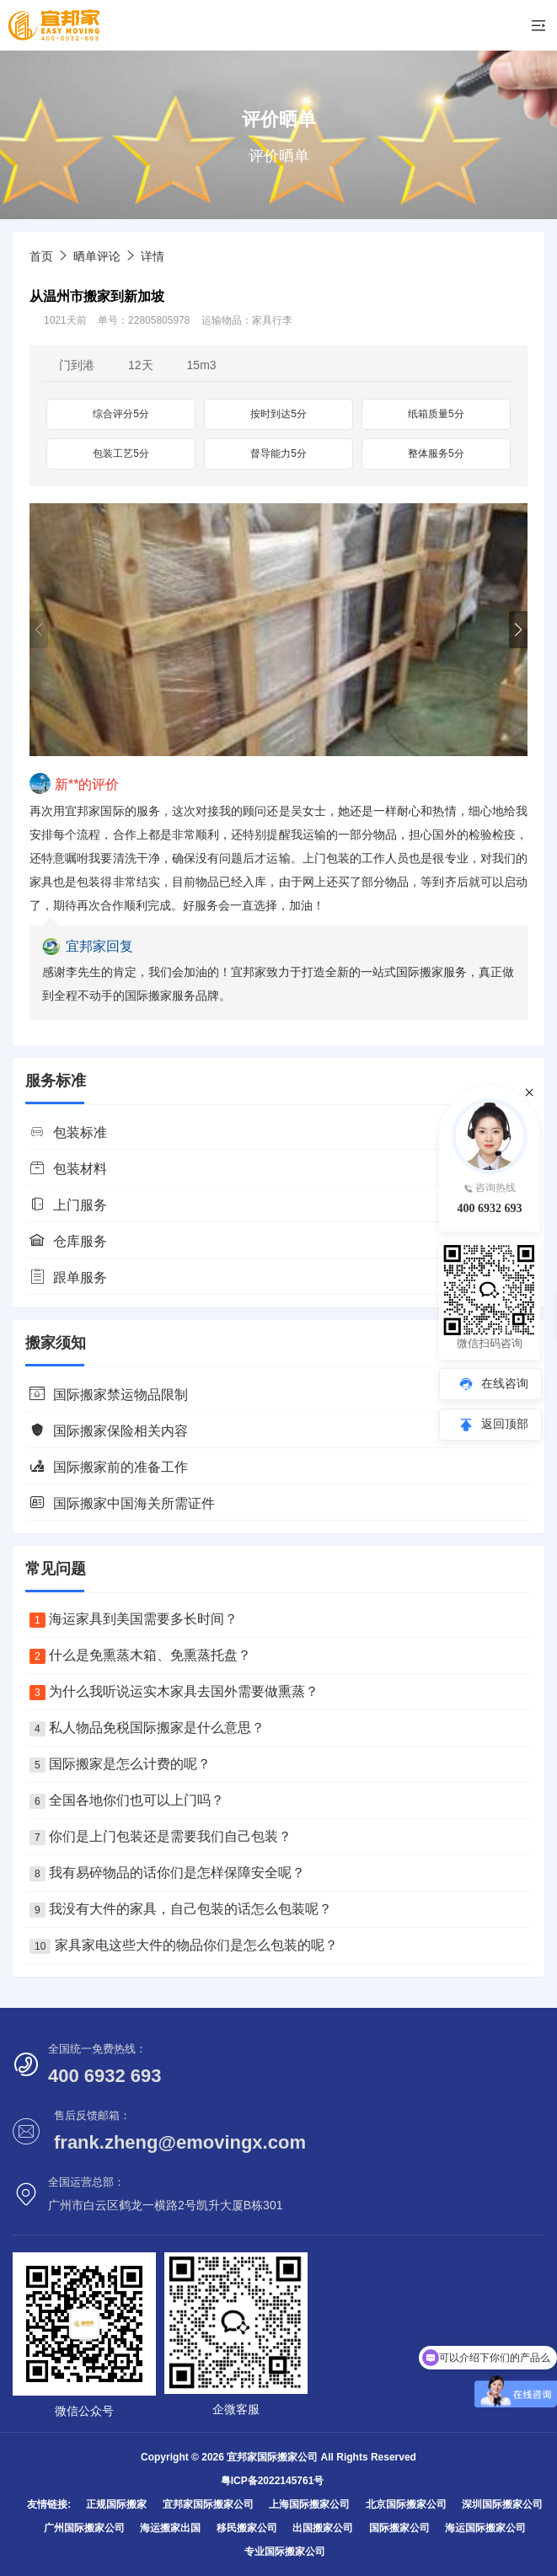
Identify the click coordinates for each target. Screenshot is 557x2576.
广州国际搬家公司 (84, 2528)
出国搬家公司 (322, 2528)
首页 (41, 256)
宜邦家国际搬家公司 (208, 2504)
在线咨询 (504, 1383)
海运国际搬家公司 (485, 2528)
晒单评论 (97, 256)
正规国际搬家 (116, 2504)
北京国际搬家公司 (406, 2504)
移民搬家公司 (247, 2528)
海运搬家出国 (170, 2528)
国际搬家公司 (399, 2528)
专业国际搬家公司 (284, 2551)
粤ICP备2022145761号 (272, 2481)
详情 (152, 256)
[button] (518, 629)
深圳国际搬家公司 (502, 2504)
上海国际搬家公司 (309, 2504)
